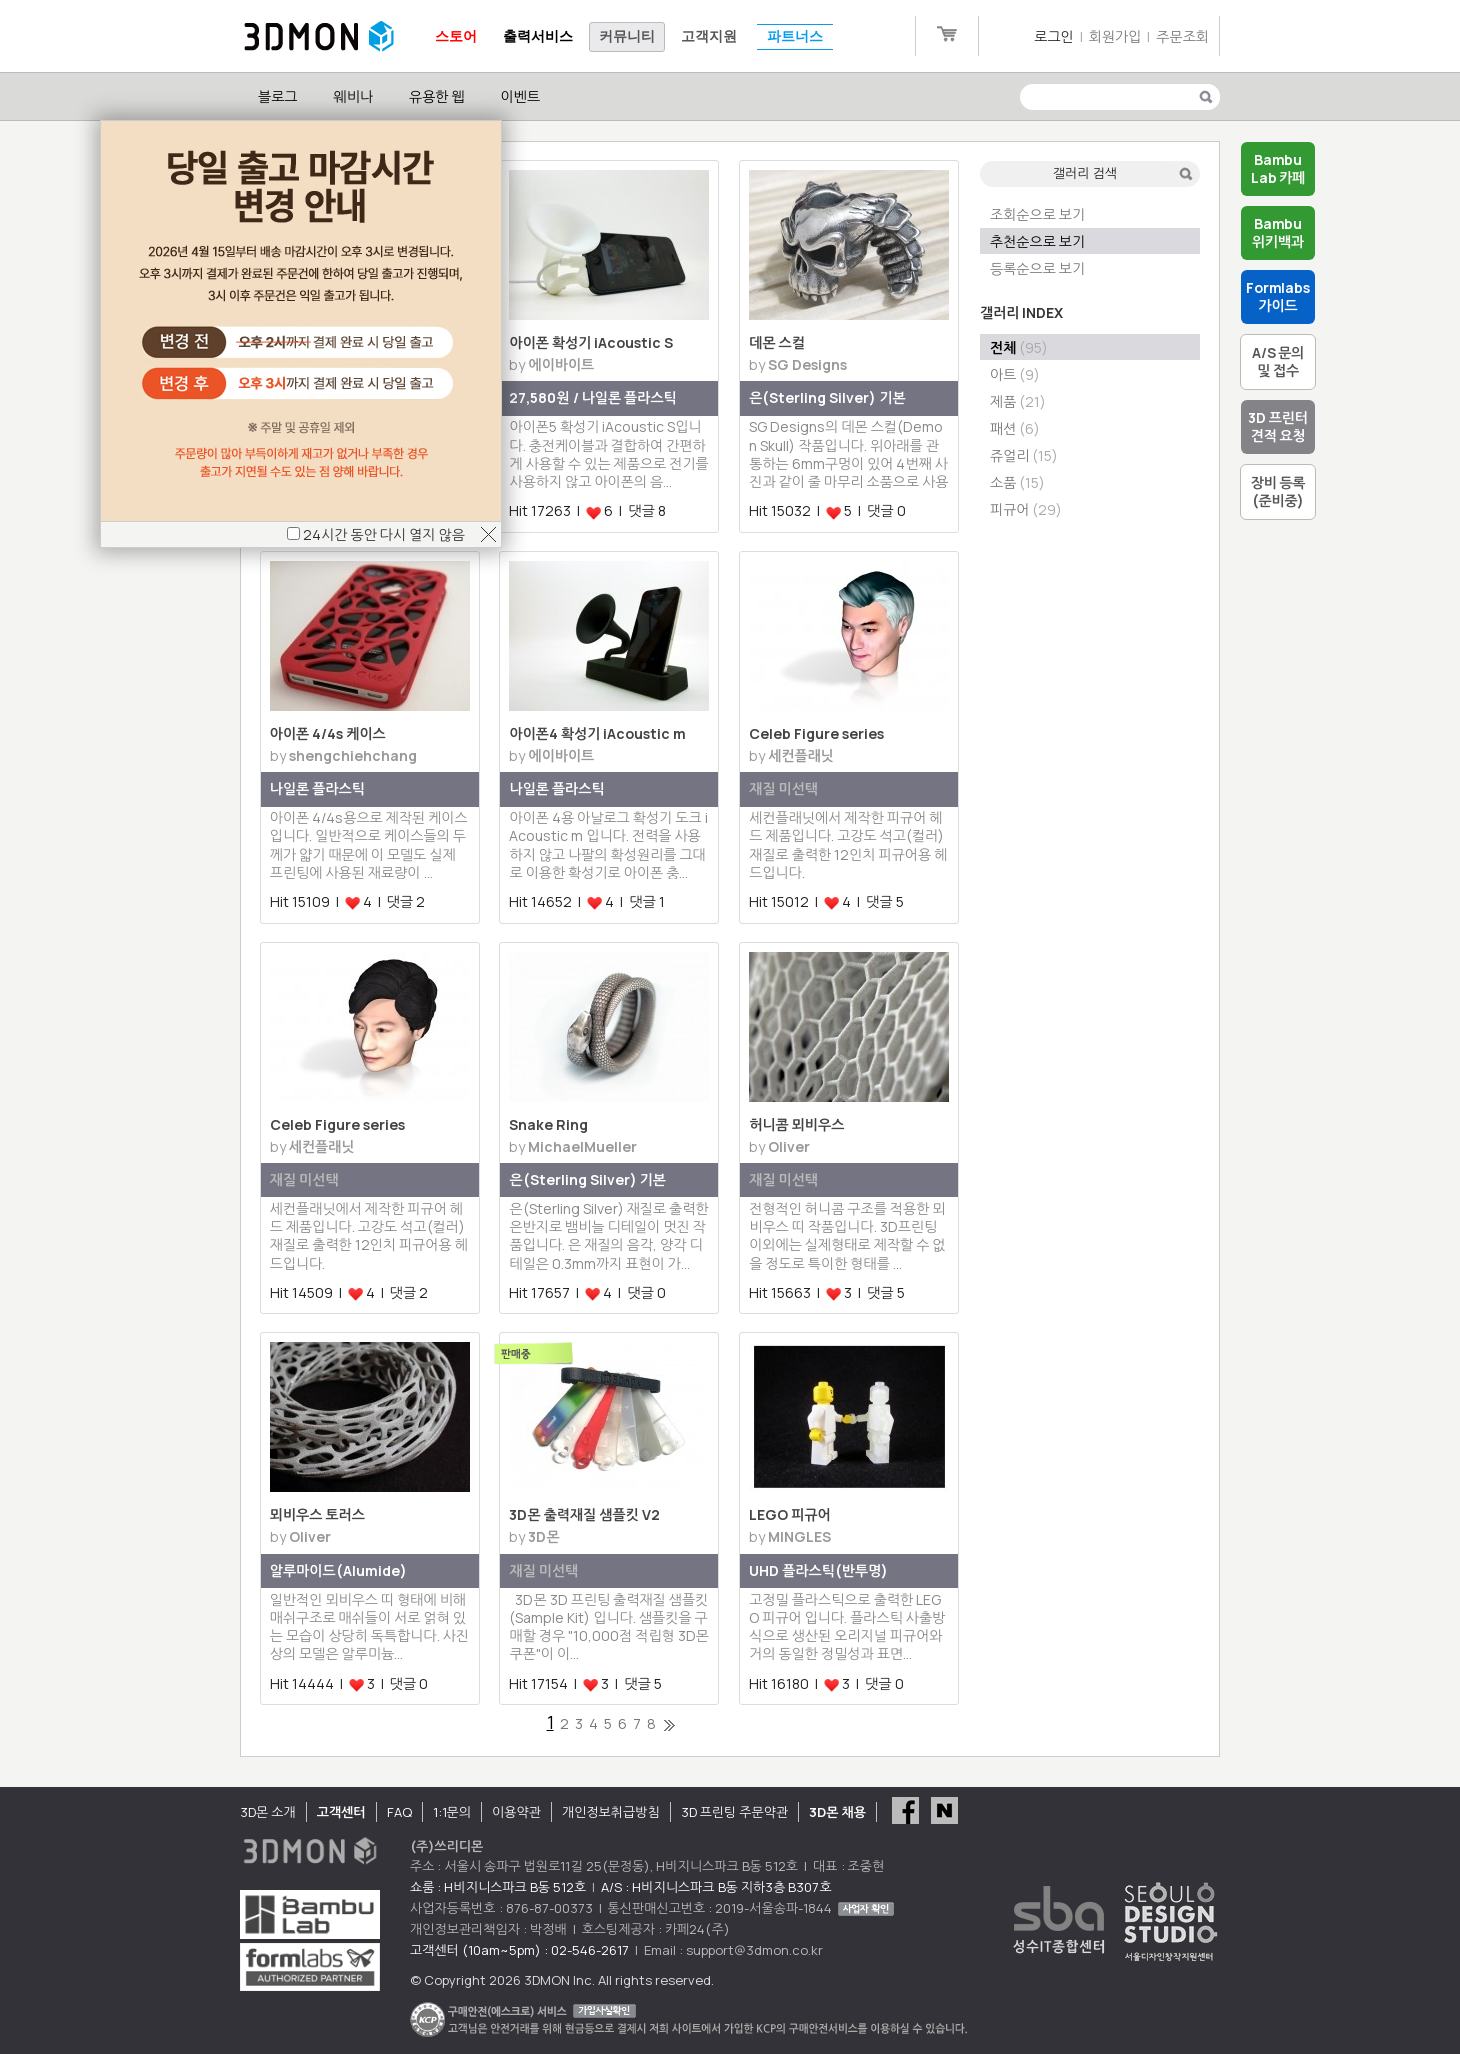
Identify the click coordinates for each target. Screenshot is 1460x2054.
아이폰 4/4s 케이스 (328, 733)
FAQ (399, 1812)
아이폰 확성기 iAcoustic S (591, 342)
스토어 (456, 36)
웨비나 (352, 96)
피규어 (1026, 509)
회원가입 (1115, 36)
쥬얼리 (1024, 455)
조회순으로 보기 (1037, 214)
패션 (1015, 428)
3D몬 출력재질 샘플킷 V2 (584, 1514)
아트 (1015, 374)
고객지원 (709, 36)
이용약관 (516, 1812)
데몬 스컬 (777, 342)
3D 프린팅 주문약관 (735, 1812)
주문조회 (1182, 36)
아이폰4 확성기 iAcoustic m (597, 733)
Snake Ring (548, 1124)
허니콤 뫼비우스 (796, 1124)
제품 (1018, 401)
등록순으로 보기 (1037, 268)
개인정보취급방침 (611, 1812)
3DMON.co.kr (319, 37)
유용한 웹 (437, 96)
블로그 (277, 96)
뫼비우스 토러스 (317, 1514)
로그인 (1053, 36)
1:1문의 (452, 1812)
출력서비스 (538, 36)
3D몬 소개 (268, 1812)
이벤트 (520, 96)
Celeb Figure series (816, 733)
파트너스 (795, 36)
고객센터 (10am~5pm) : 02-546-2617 (519, 1950)
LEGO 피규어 (789, 1514)
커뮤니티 (627, 36)
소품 (1017, 482)
